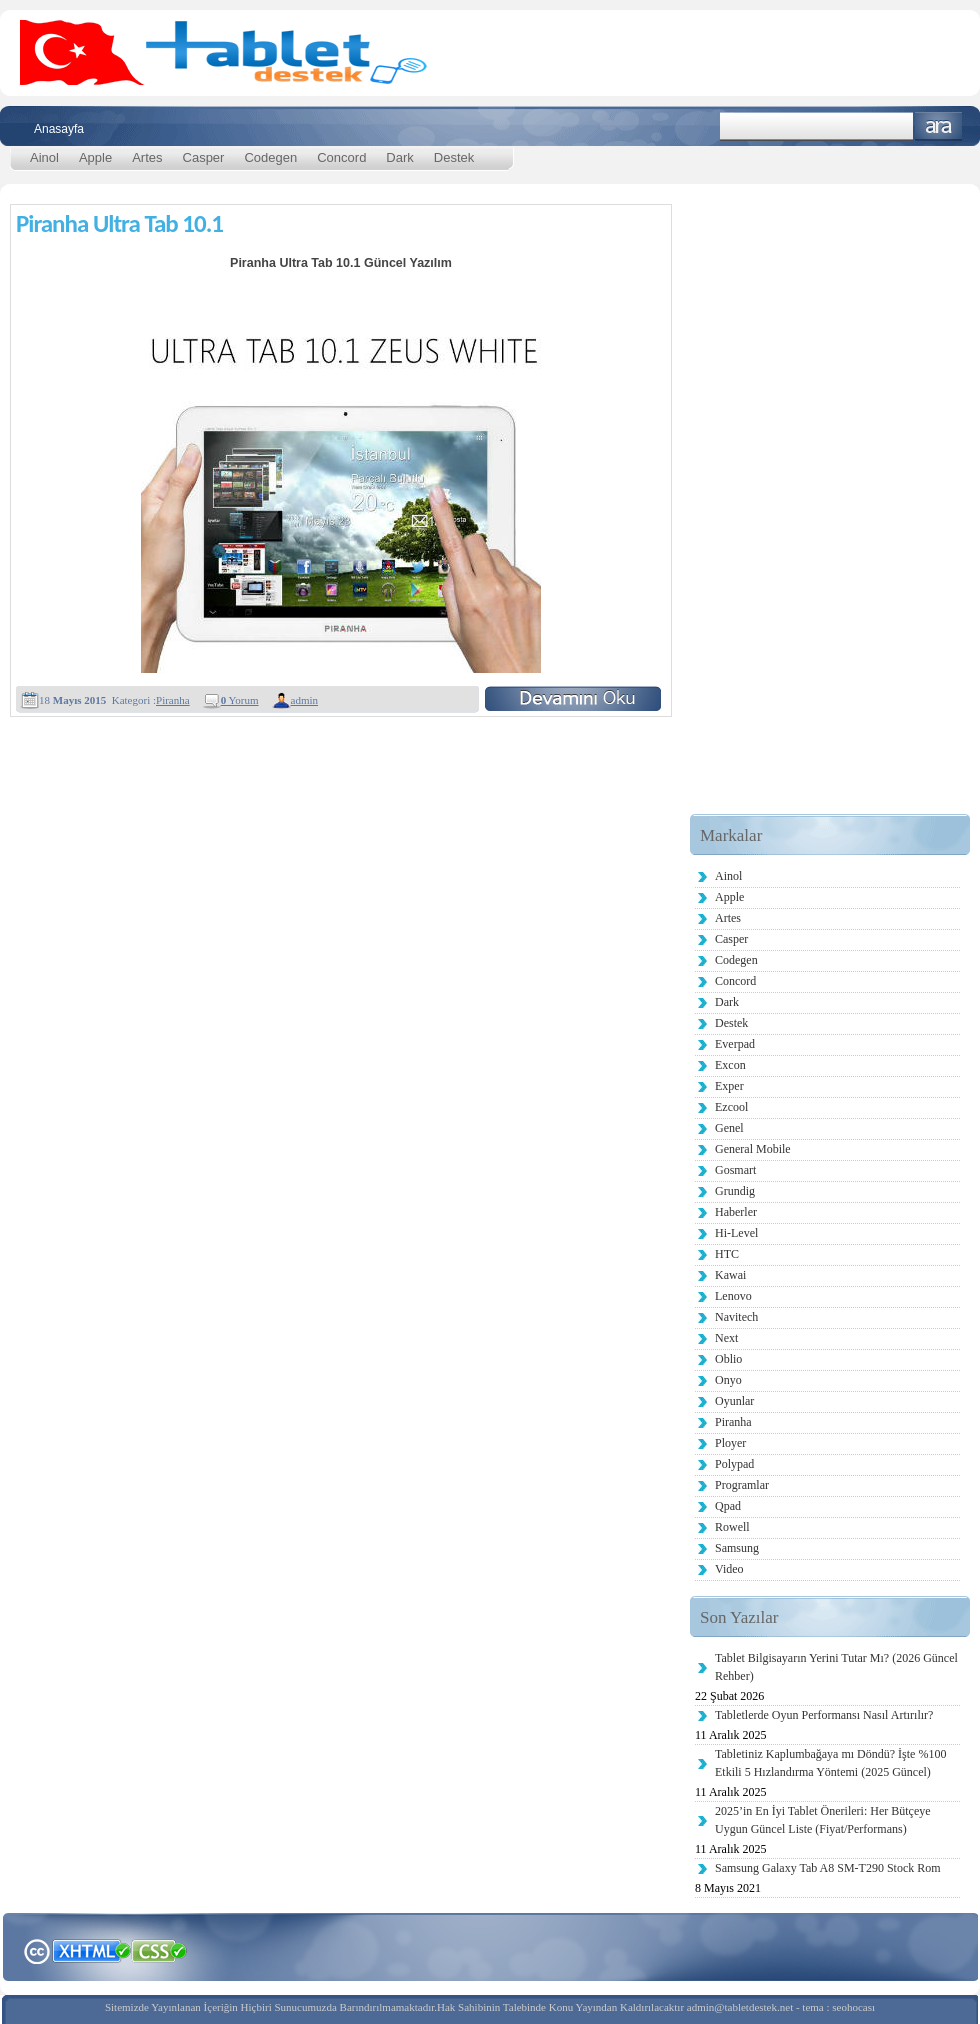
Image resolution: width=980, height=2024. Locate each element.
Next (726, 1338)
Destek (454, 157)
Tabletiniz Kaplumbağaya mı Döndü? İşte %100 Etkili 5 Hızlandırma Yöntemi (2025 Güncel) (830, 1763)
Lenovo (733, 1296)
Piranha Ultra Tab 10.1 (119, 223)
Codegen (270, 157)
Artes (147, 157)
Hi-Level (736, 1233)
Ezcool (731, 1107)
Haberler (736, 1212)
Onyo (728, 1380)
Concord (341, 157)
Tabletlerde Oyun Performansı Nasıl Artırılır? (824, 1715)
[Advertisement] (803, 514)
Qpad (728, 1506)
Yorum (240, 700)
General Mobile (753, 1149)
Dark (399, 157)
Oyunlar (734, 1401)
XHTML (91, 1949)
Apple (95, 157)
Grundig (735, 1191)
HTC (727, 1254)
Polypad (734, 1464)
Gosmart (735, 1170)
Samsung (737, 1548)
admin (305, 700)
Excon (730, 1065)
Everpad (735, 1044)
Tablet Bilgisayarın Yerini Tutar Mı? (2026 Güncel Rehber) (836, 1667)
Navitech (736, 1317)
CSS (159, 1950)
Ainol (44, 157)
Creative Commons (36, 1949)
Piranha (173, 700)
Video (729, 1569)
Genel (729, 1128)
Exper (729, 1086)
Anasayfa (59, 129)
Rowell (732, 1527)
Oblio (728, 1359)
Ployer (730, 1443)
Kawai (730, 1275)
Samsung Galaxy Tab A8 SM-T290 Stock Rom (828, 1868)
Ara (938, 126)
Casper (204, 157)
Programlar (742, 1485)
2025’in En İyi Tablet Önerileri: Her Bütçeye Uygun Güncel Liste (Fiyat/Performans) (823, 1820)
